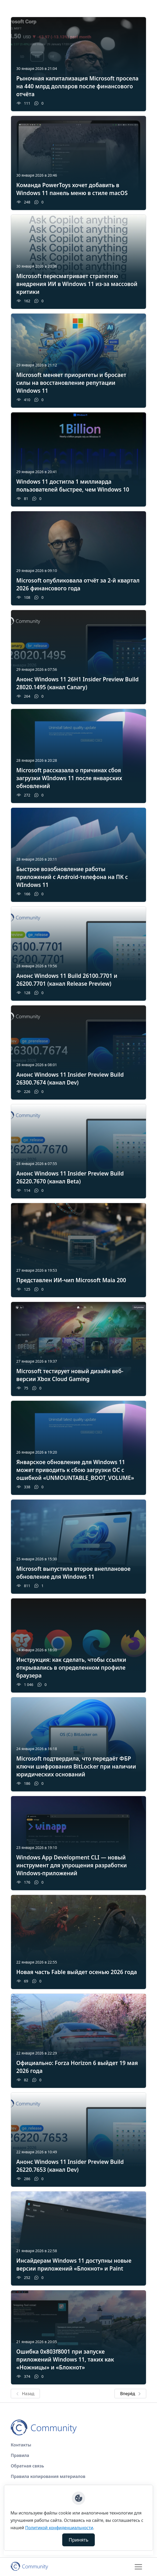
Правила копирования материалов (48, 2476)
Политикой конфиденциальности (59, 2528)
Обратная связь (27, 2466)
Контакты (21, 2445)
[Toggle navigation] (138, 2567)
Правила (20, 2455)
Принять (78, 2540)
